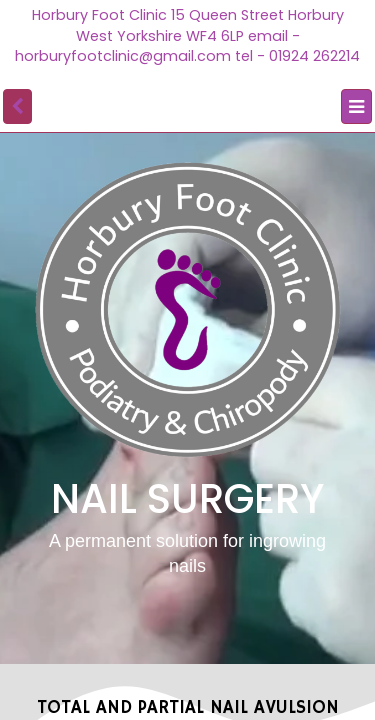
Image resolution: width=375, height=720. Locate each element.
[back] (17, 107)
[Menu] (356, 107)
